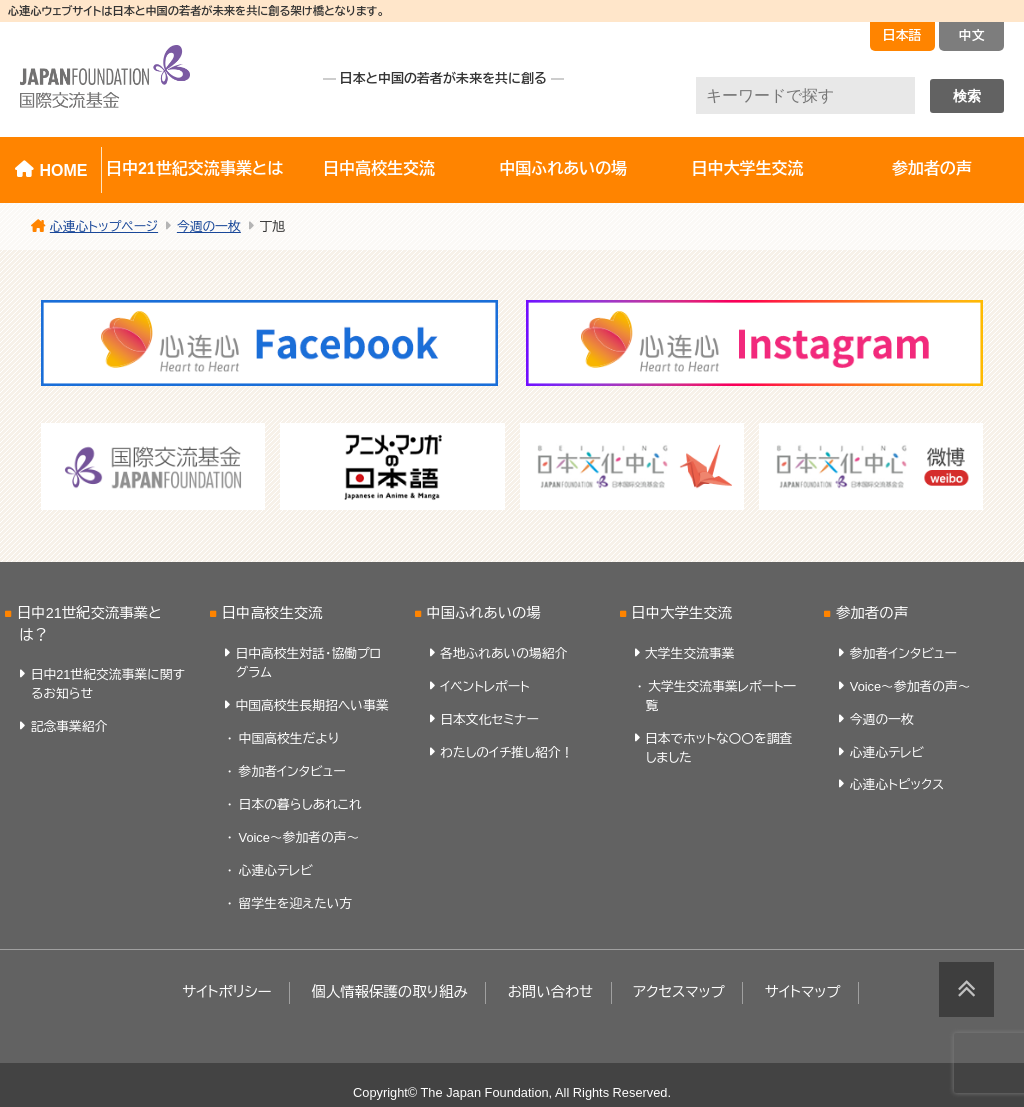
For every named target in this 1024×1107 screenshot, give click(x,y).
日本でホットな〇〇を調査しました (718, 748)
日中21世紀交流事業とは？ (89, 624)
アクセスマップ (679, 992)
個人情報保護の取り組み (389, 992)
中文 (972, 35)
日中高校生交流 (379, 168)
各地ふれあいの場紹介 (503, 653)
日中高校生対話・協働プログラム (308, 663)
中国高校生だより (289, 738)
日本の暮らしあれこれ (300, 804)
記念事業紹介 (69, 726)
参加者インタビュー (292, 771)
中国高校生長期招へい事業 (311, 705)
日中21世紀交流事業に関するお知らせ (108, 684)
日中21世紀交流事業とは (194, 168)
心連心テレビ (276, 870)
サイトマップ (803, 992)
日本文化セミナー (489, 719)
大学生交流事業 (690, 653)
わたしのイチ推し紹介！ (506, 752)
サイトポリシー (226, 992)
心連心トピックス (897, 784)
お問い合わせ (551, 992)
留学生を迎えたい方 (296, 903)
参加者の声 (872, 613)
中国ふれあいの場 (563, 168)
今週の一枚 (882, 719)
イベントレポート (485, 686)
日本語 (902, 35)
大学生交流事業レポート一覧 (720, 696)
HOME (63, 170)
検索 (967, 96)
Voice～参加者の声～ (299, 837)
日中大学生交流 (748, 168)
